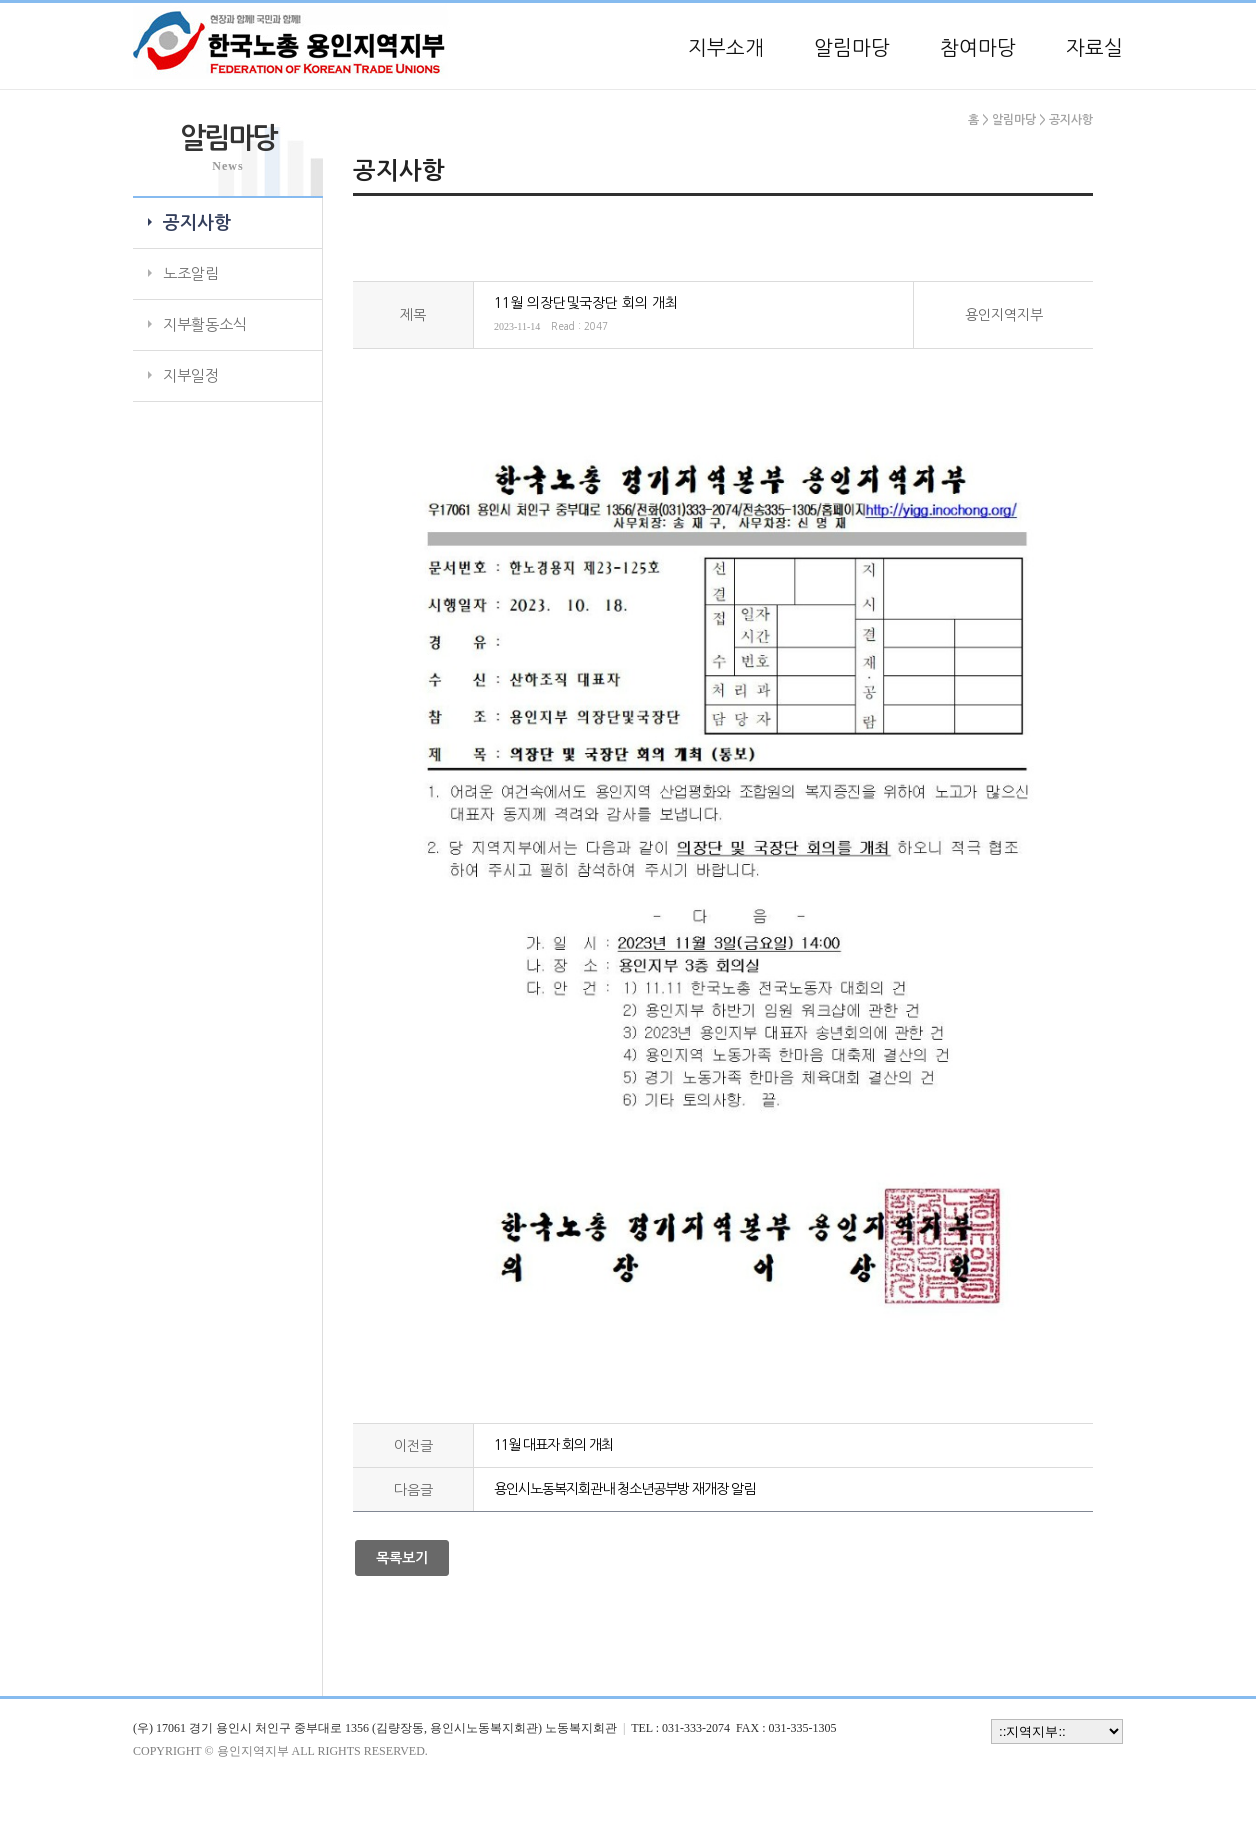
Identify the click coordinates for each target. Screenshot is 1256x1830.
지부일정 (191, 375)
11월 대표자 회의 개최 (553, 1445)
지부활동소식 (205, 324)
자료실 (1094, 48)
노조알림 (191, 273)
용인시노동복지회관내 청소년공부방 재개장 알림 (624, 1489)
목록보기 (402, 1558)
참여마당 (978, 48)
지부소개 (726, 48)
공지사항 (197, 223)
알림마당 (852, 48)
